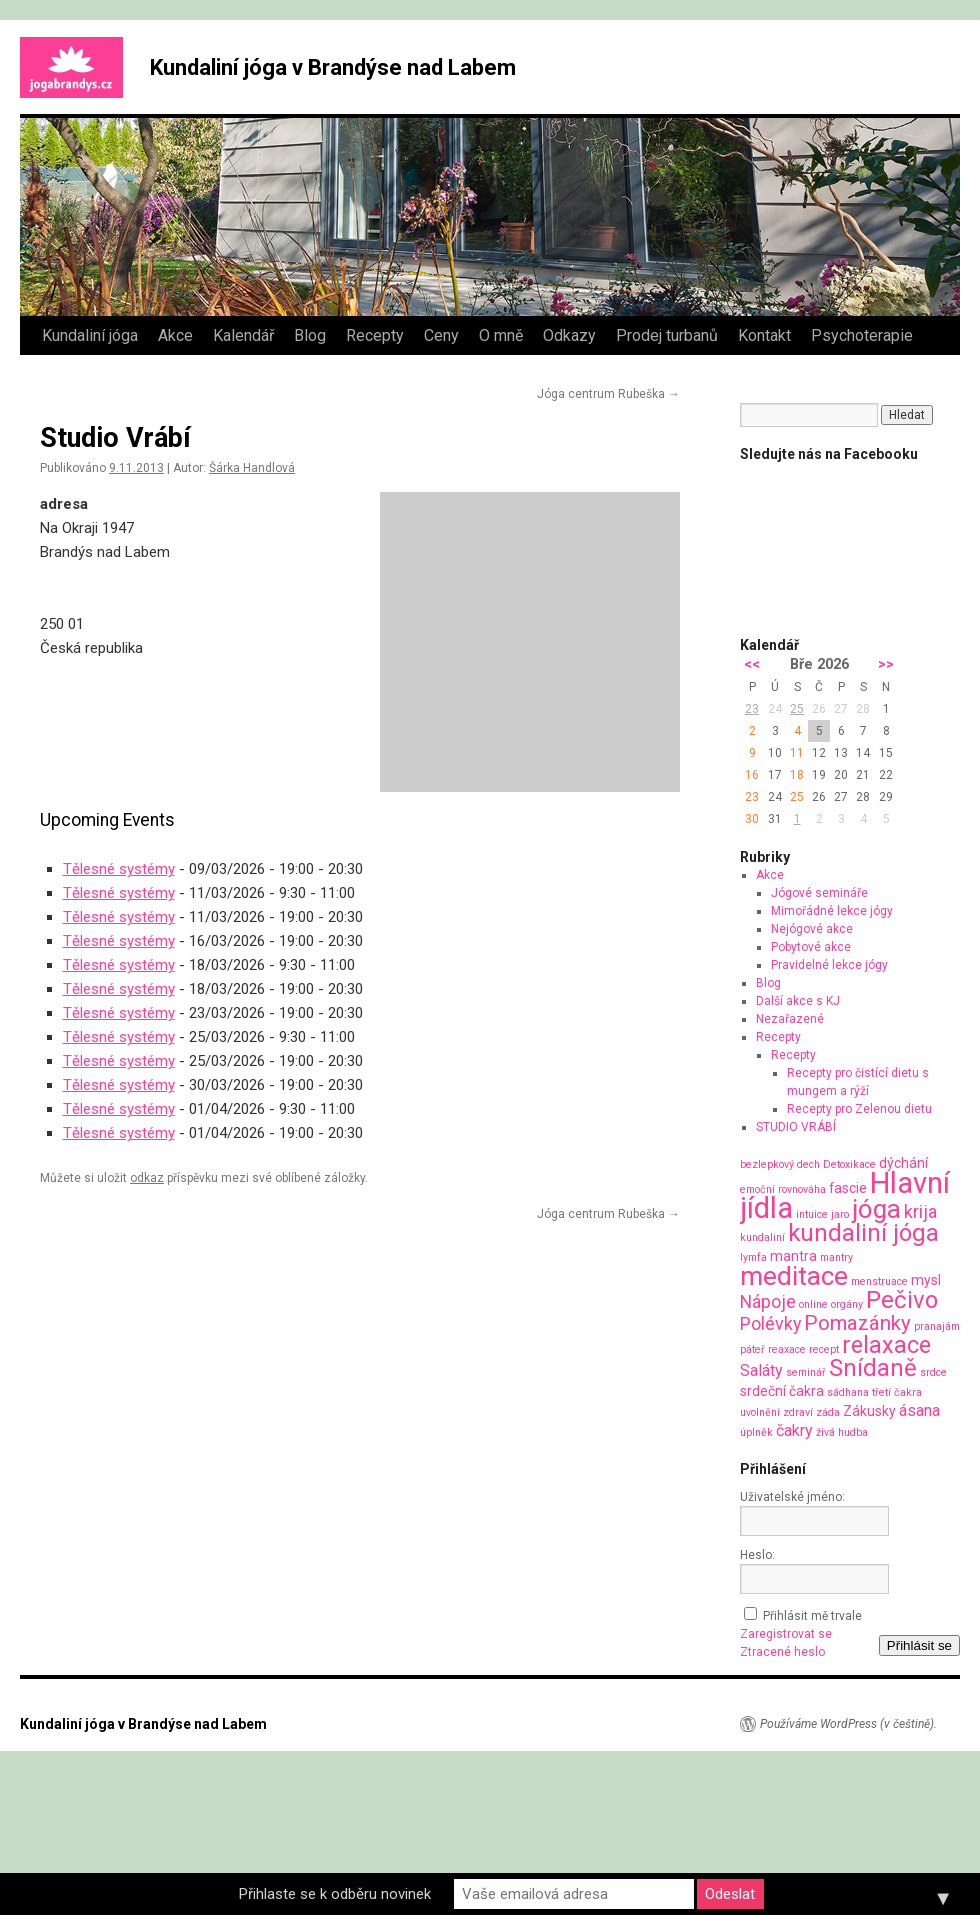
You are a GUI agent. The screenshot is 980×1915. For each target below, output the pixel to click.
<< (752, 664)
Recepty (375, 335)
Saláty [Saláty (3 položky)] (761, 1370)
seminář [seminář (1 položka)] (806, 1372)
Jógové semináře (819, 893)
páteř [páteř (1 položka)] (752, 1349)
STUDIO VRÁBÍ (796, 1127)
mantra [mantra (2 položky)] (793, 1256)
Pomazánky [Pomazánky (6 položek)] (857, 1323)
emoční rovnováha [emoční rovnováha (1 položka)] (783, 1189)
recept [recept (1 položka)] (824, 1349)
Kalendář (243, 335)
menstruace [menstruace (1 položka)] (879, 1281)
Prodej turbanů (667, 335)
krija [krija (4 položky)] (920, 1211)
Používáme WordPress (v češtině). (848, 1724)
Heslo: (757, 1555)
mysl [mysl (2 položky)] (926, 1280)
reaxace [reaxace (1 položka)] (787, 1349)
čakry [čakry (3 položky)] (794, 1430)
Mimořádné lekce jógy (832, 911)
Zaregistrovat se (786, 1634)
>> (886, 664)
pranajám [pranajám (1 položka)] (937, 1326)
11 (797, 753)
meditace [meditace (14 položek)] (794, 1275)
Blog (310, 335)
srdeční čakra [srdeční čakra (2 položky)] (782, 1391)
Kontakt (764, 335)
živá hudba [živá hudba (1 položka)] (842, 1432)
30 (752, 819)
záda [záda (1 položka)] (828, 1412)
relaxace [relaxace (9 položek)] (886, 1345)
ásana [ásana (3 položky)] (919, 1410)
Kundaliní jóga (90, 335)
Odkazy (569, 335)
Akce (175, 335)
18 (797, 775)
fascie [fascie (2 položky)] (848, 1188)
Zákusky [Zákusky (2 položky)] (869, 1411)
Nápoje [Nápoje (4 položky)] (768, 1301)
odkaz (147, 1178)
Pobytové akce (811, 947)
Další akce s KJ (798, 1001)
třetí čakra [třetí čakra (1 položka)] (897, 1392)
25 (797, 709)
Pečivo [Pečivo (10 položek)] (902, 1300)
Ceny (441, 335)
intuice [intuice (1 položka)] (812, 1214)
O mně (501, 335)
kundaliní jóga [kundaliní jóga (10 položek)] (863, 1233)
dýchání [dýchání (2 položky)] (903, 1163)
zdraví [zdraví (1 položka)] (798, 1412)
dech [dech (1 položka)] (808, 1164)
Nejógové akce (812, 929)
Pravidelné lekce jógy (829, 965)
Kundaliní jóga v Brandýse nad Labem (333, 67)
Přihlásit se (919, 1645)
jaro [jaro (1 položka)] (840, 1214)
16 (752, 775)
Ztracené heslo (782, 1652)
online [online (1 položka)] (813, 1304)
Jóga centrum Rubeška (608, 394)
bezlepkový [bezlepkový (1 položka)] (767, 1164)
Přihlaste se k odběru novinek (335, 1894)
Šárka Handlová (252, 468)
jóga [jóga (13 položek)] (876, 1209)
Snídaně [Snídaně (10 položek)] (873, 1368)
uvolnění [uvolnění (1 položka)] (760, 1412)
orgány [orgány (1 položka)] (847, 1304)
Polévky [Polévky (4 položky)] (770, 1323)
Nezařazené (790, 1019)
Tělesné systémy (119, 869)
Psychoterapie (862, 335)
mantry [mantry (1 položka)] (836, 1257)
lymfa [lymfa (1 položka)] (753, 1257)
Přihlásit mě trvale (812, 1616)
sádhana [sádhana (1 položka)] (848, 1392)
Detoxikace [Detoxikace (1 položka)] (849, 1164)
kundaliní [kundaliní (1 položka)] (762, 1237)
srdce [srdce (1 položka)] (933, 1372)
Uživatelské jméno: (792, 1497)
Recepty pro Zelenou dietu (859, 1109)
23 (752, 709)
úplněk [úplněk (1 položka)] (756, 1432)
